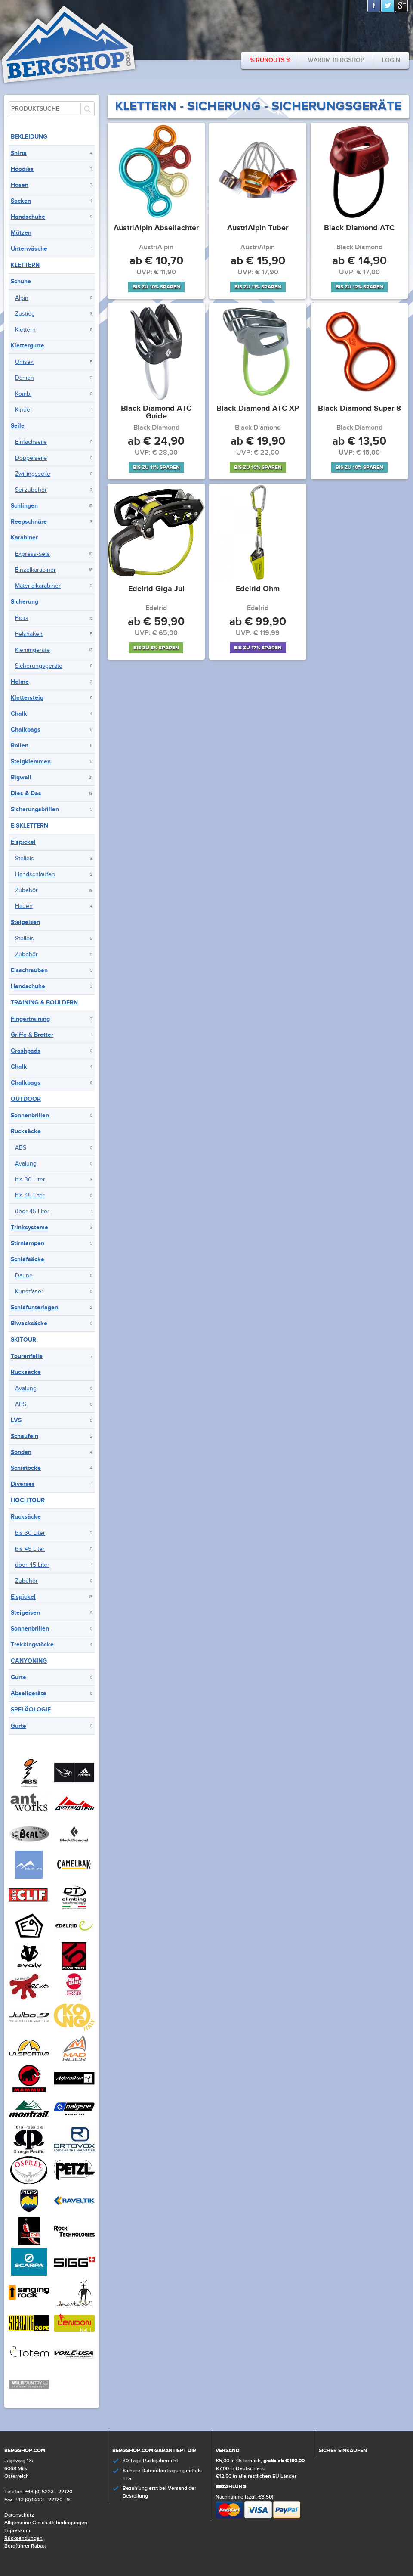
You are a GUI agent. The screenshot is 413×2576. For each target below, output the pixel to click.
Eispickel (23, 842)
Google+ (402, 6)
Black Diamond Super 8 (359, 409)
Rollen (19, 745)
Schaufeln (24, 1436)
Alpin (21, 297)
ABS (20, 1147)
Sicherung (24, 601)
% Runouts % (270, 60)
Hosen (19, 185)
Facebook (374, 6)
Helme (20, 681)
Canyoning (29, 1661)
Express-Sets (32, 554)
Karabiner (24, 537)
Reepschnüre (29, 521)
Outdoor (26, 1099)
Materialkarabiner (38, 586)
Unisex (24, 362)
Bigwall (21, 777)
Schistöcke (26, 1468)
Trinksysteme (29, 1227)
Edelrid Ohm (258, 589)
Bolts (21, 618)
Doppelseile (31, 458)
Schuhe (21, 281)
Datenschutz (19, 2515)
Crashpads (25, 1050)
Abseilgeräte (28, 1693)
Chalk (19, 713)
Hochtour (28, 1500)
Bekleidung (29, 136)
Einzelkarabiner (35, 570)
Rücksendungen (23, 2538)
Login (391, 60)
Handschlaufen (35, 874)
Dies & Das (26, 793)
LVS (16, 1420)
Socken (21, 201)
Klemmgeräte (32, 650)
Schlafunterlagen (34, 1307)
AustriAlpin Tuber (257, 228)
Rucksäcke (26, 1131)
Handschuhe (28, 216)
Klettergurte (27, 345)
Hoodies (22, 169)
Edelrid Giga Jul (156, 589)
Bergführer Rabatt (25, 2546)
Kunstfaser (29, 1291)
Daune (24, 1275)
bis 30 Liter (30, 1179)
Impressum (17, 2530)
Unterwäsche (29, 248)
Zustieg (25, 313)
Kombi (23, 394)
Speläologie (31, 1709)
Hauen (24, 906)
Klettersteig (27, 697)
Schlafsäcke (27, 1259)
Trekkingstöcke (32, 1644)
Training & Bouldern (44, 1002)
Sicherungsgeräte (38, 666)
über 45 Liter (32, 1211)
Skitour (23, 1339)
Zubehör (26, 890)
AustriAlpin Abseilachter (156, 228)
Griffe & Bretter (32, 1034)
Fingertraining (30, 1019)
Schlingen (24, 505)
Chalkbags (25, 729)
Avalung (26, 1163)
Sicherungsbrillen (35, 809)
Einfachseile (31, 442)
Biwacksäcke (29, 1323)
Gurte (18, 1677)
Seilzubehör (31, 490)
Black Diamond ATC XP (257, 409)
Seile (18, 425)
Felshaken (29, 634)
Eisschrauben (29, 970)
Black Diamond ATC (359, 228)
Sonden (21, 1452)
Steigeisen (25, 922)
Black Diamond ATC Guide (156, 413)
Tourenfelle (27, 1356)
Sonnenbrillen (30, 1115)
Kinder (23, 409)
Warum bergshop (336, 60)
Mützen (21, 232)
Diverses (23, 1484)
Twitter (388, 6)
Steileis (24, 858)
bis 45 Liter (30, 1195)
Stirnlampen (27, 1243)
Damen (24, 378)
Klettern (25, 265)
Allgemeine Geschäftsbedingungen (45, 2523)
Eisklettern (29, 825)
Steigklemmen (31, 761)
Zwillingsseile (32, 474)
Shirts (19, 153)
